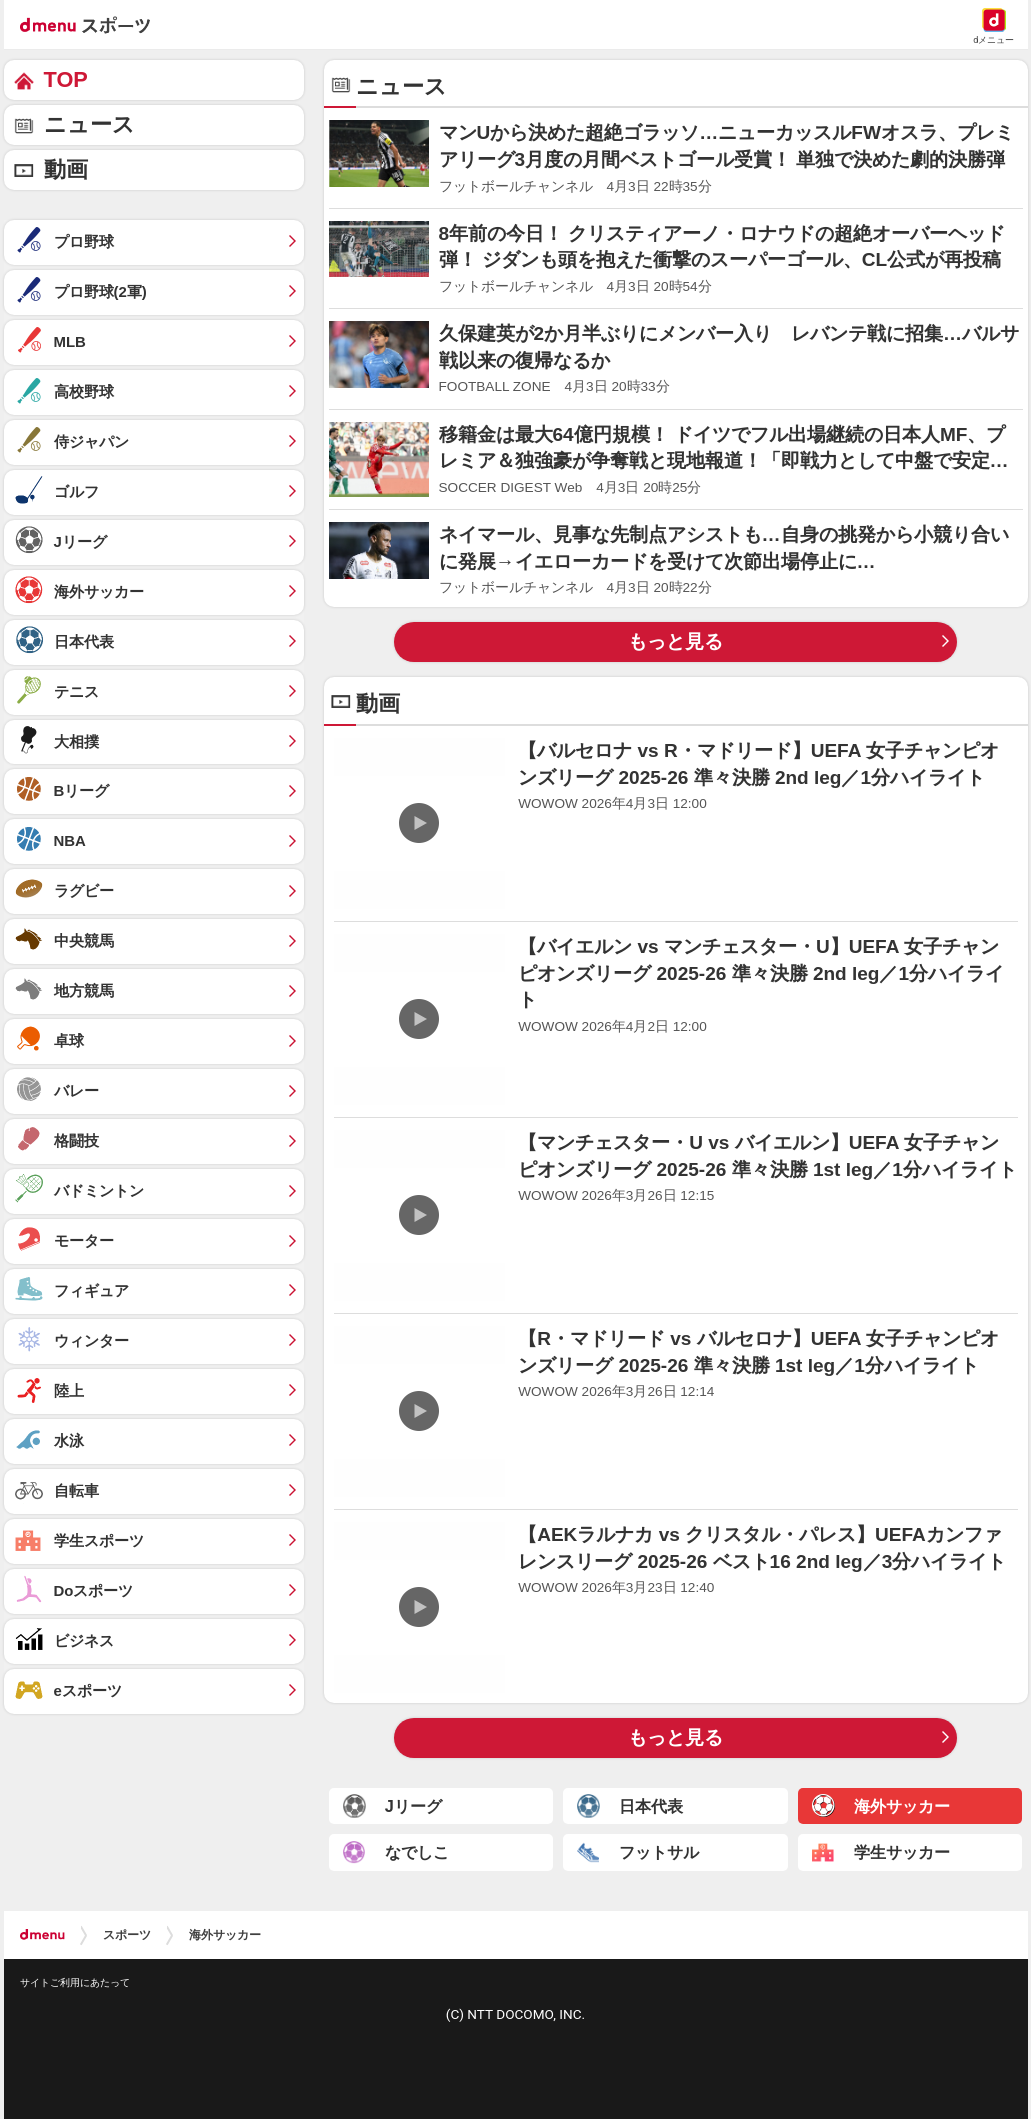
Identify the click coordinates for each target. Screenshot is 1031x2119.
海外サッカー (225, 1935)
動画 (66, 169)
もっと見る (675, 641)
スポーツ (127, 1935)
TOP (66, 79)
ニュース (89, 124)
